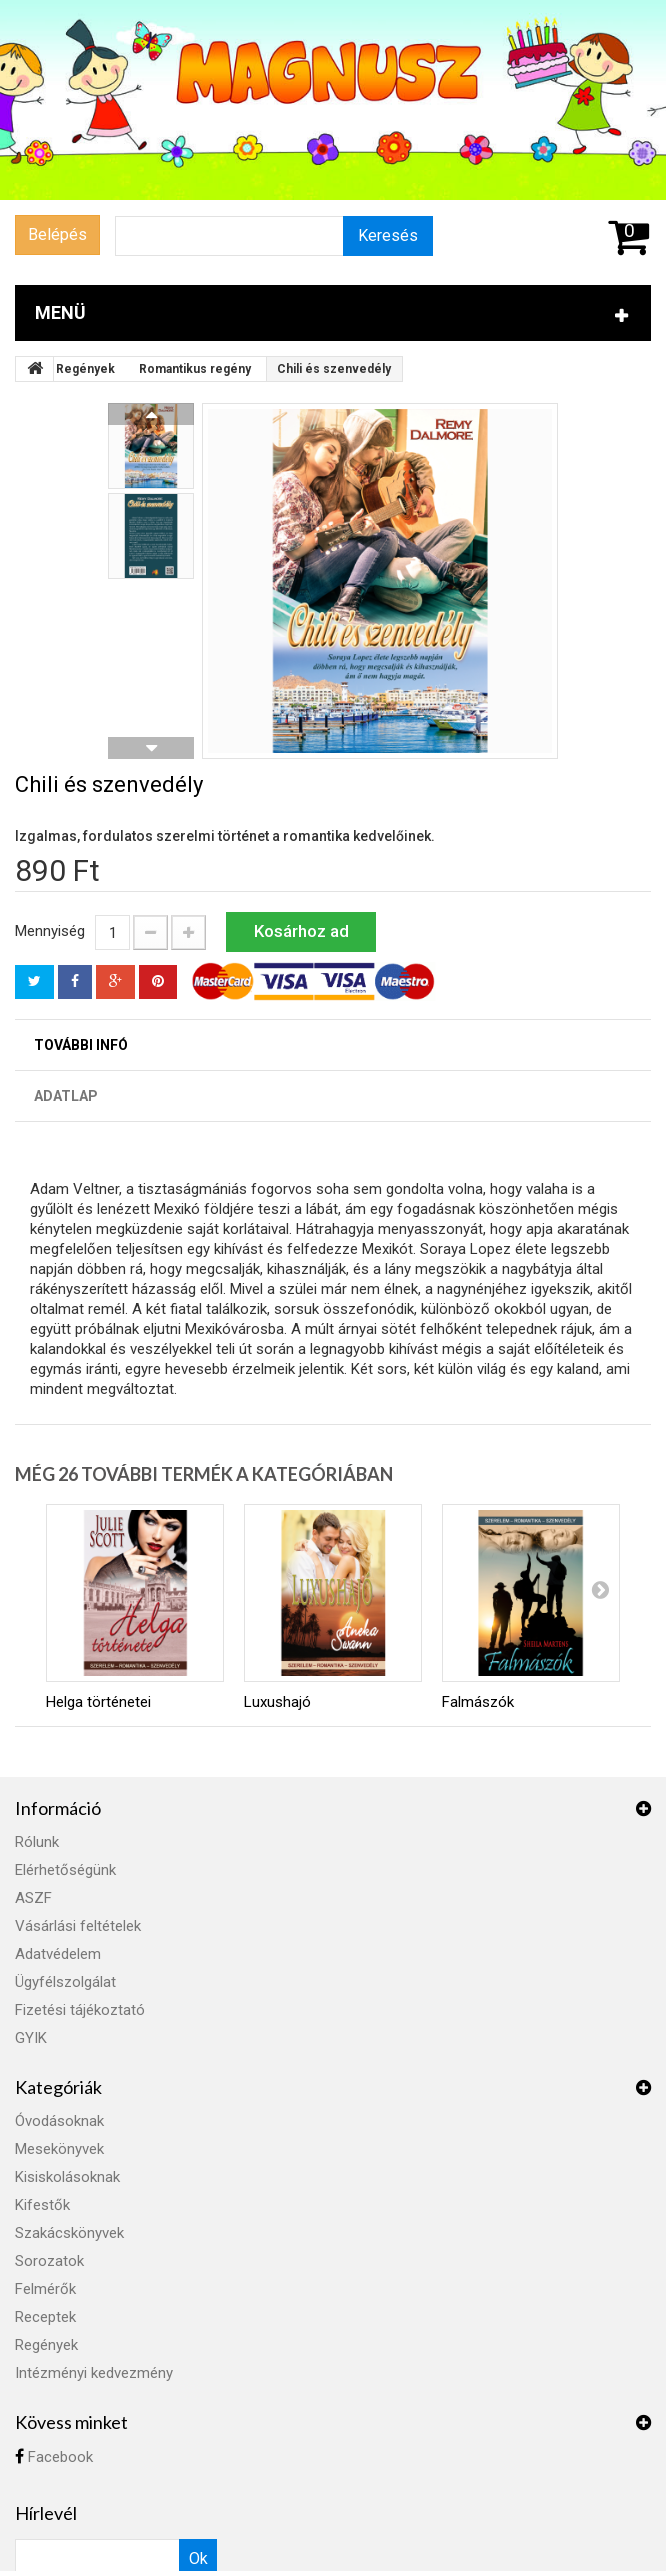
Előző (151, 414)
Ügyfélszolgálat (65, 1982)
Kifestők (42, 2205)
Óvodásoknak (59, 2121)
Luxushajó (277, 1702)
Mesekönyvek (59, 2149)
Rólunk (37, 1842)
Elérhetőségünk (65, 1870)
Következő (151, 748)
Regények (85, 369)
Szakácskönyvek (69, 2233)
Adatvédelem (58, 1954)
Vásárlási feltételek (78, 1926)
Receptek (45, 2317)
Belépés (57, 234)
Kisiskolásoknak (67, 2177)
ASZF (33, 1898)
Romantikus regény (195, 369)
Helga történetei (98, 1702)
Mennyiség (50, 931)
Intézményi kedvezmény (94, 2373)
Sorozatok (49, 2261)
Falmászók (478, 1702)
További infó (81, 1045)
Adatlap (66, 1096)
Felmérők (45, 2289)
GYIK (31, 2038)
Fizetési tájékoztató (80, 2010)
